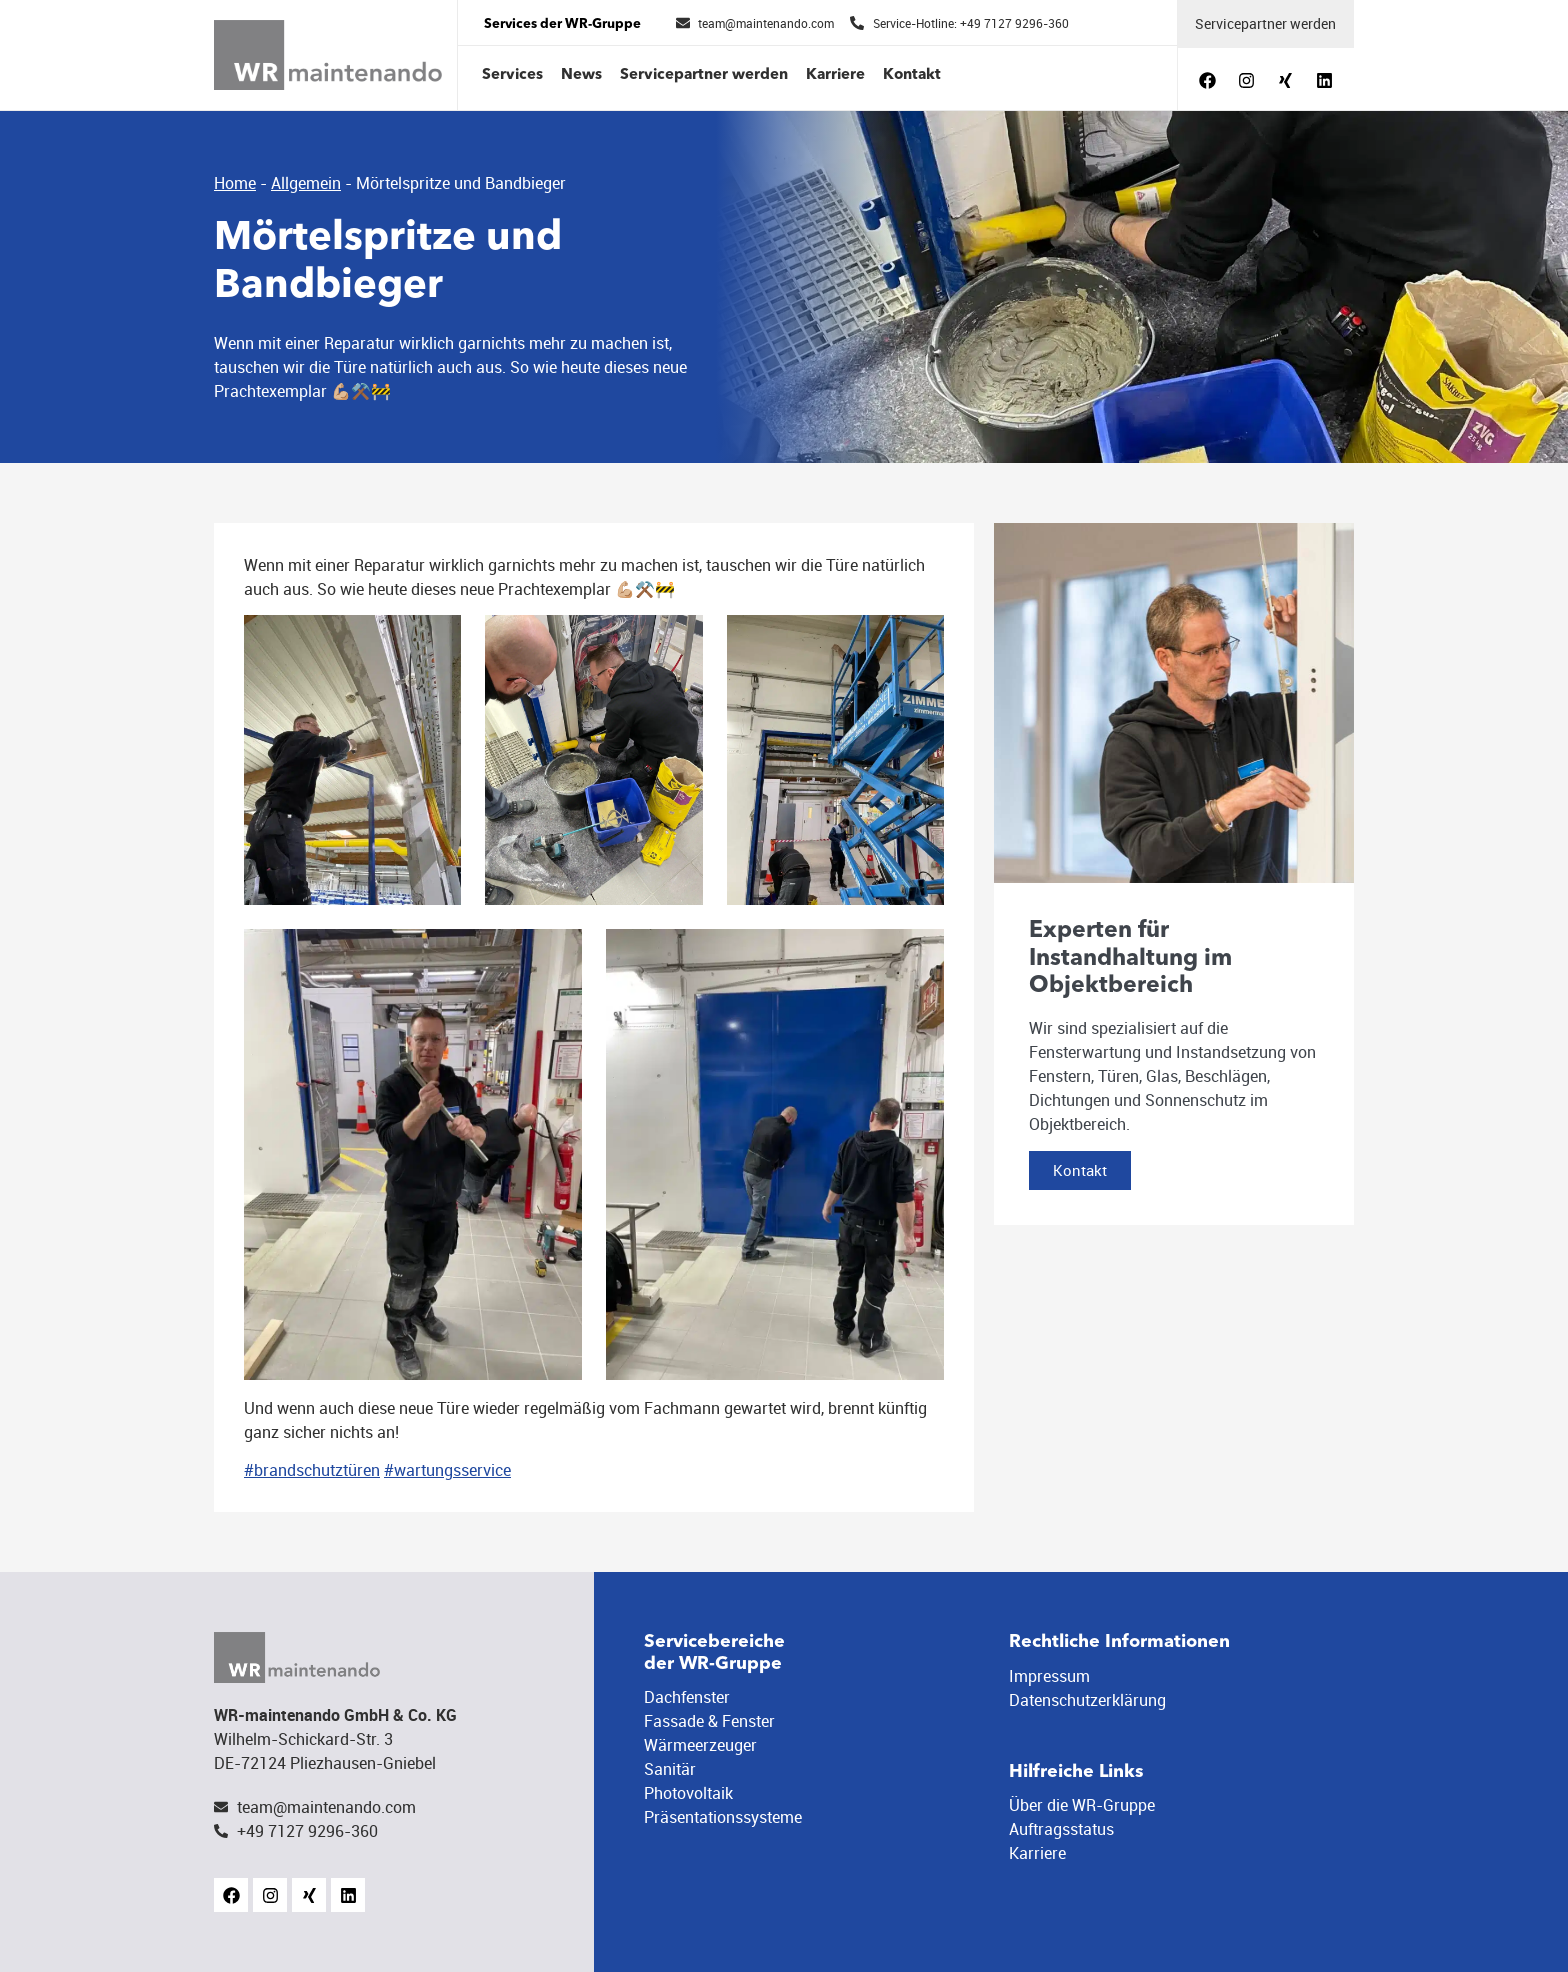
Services (512, 75)
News (581, 75)
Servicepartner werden (704, 75)
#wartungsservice (447, 1470)
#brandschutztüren (312, 1470)
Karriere (835, 75)
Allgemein (306, 183)
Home (235, 183)
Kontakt (912, 75)
